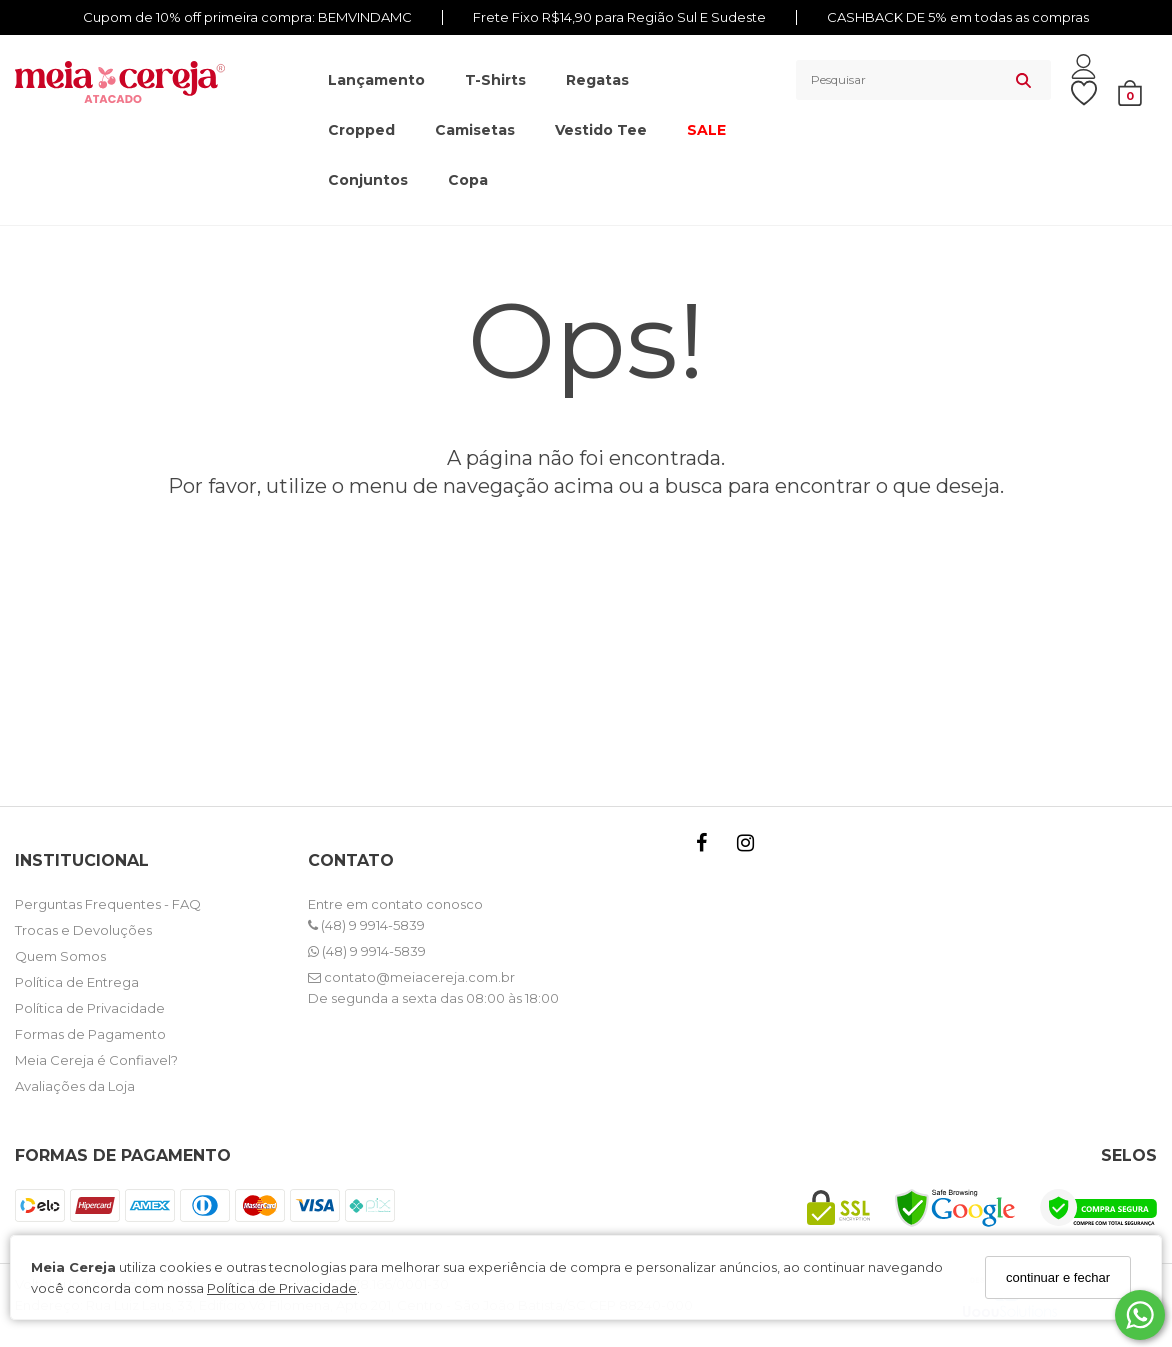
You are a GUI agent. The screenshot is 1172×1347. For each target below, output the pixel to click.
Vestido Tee (601, 130)
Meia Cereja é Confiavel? (96, 1060)
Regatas (597, 80)
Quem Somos (60, 956)
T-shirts (495, 80)
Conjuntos (368, 180)
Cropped (361, 130)
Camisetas (475, 130)
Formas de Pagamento (90, 1034)
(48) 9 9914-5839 (366, 925)
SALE (706, 130)
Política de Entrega (77, 982)
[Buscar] (1023, 80)
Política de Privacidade (282, 1288)
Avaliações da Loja (75, 1086)
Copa (468, 180)
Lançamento (376, 80)
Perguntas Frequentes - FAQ (108, 904)
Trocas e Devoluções (83, 930)
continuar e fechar (1058, 1277)
